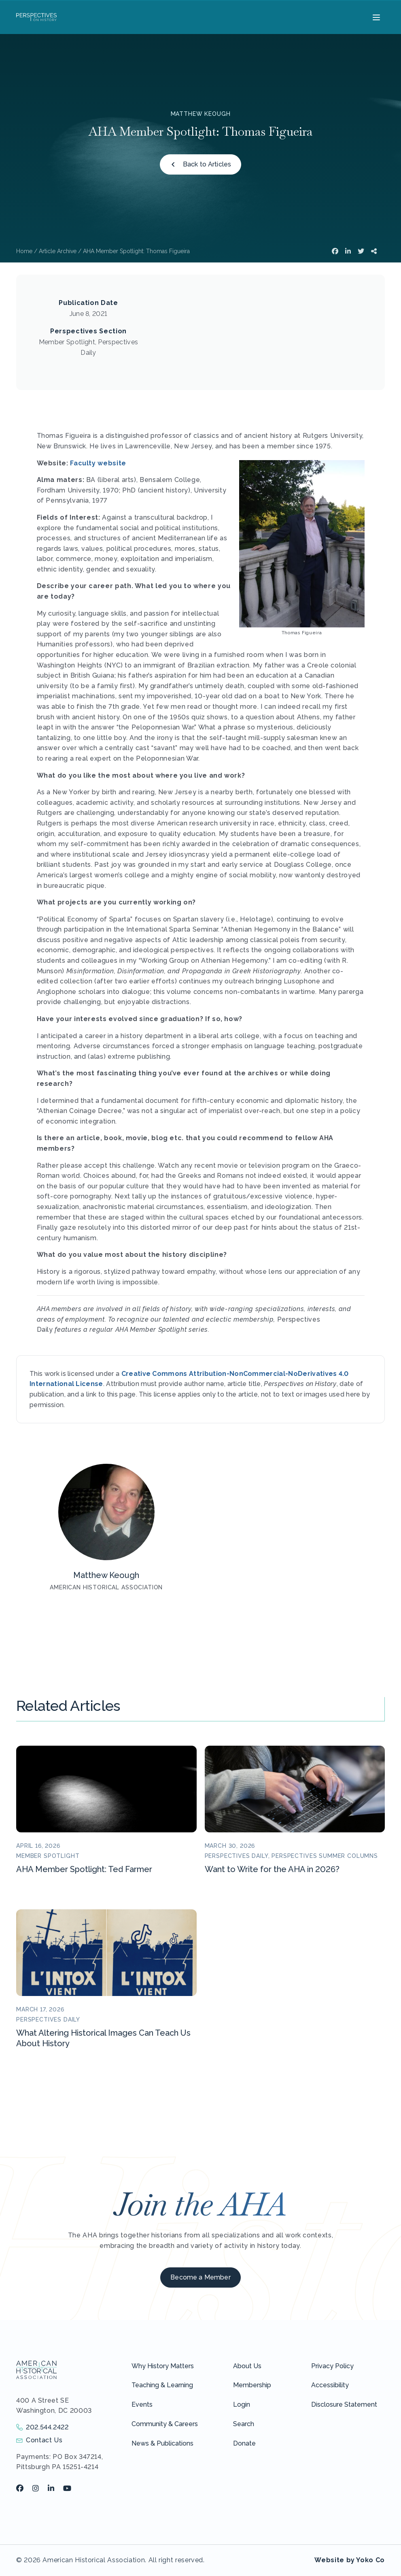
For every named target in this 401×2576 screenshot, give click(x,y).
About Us (247, 2366)
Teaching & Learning (162, 2385)
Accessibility (330, 2385)
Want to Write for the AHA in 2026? (272, 1869)
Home (24, 251)
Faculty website (98, 463)
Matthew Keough (201, 114)
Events (142, 2404)
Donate (244, 2443)
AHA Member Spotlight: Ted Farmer (84, 1869)
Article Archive (57, 251)
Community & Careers (165, 2424)
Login (241, 2404)
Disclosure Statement (344, 2404)
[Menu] (375, 17)
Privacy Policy (332, 2366)
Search (243, 2424)
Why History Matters (163, 2366)
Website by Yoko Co (349, 2560)
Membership (252, 2385)
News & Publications (162, 2443)
